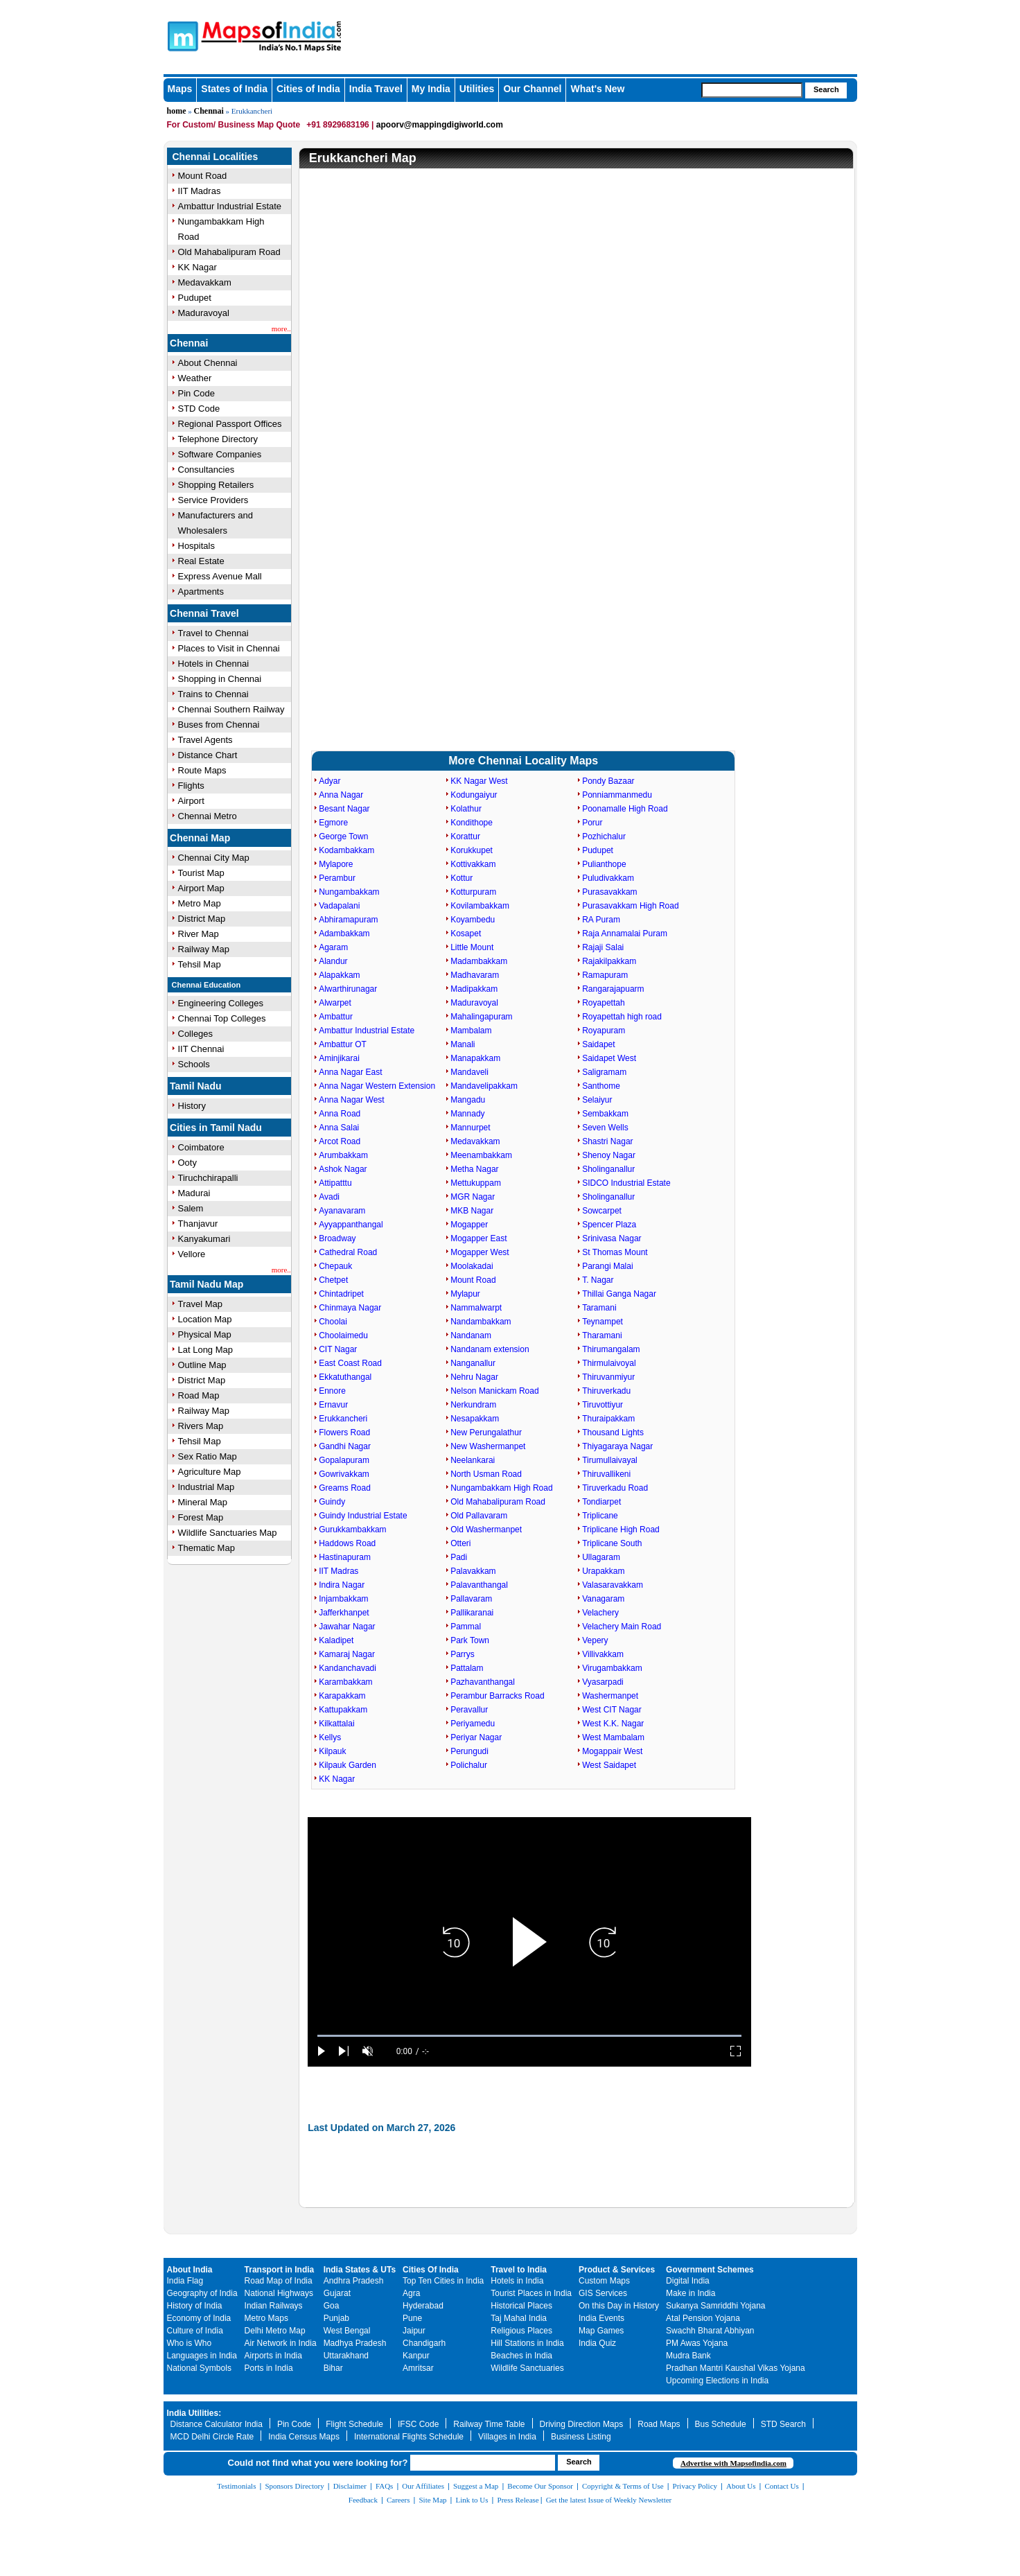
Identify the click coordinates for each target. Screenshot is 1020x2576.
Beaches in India (521, 2355)
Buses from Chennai (219, 724)
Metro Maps (266, 2318)
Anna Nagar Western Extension (377, 1086)
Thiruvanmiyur (608, 1377)
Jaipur (414, 2331)
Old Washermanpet (486, 1529)
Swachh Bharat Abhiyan (710, 2331)
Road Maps (659, 2424)
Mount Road (202, 175)
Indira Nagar (341, 1585)
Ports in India (269, 2368)
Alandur (333, 961)
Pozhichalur (604, 836)
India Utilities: (194, 2413)
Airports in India (273, 2355)
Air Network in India (281, 2343)
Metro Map (199, 903)
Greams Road (345, 1488)
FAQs (384, 2486)
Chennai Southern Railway (231, 709)
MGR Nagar (472, 1197)
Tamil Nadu (195, 1086)
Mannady (467, 1114)
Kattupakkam (343, 1710)
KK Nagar (197, 267)
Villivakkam (603, 1654)
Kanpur (416, 2355)
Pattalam (466, 1668)
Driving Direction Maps (582, 2424)
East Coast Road (350, 1363)
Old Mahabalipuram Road (229, 252)
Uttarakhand (346, 2355)
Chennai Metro (207, 816)
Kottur (461, 878)
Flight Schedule (354, 2424)
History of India (194, 2306)
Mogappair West (612, 1751)
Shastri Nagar (607, 1141)
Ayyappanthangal (351, 1224)
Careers (398, 2500)
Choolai (333, 1321)
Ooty (187, 1162)
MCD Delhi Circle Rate (212, 2437)
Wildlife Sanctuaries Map (227, 1532)
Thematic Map (206, 1548)
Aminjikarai (339, 1058)
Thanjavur (198, 1223)
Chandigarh (424, 2343)
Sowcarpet (602, 1211)
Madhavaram (474, 975)
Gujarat (337, 2293)
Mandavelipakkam (484, 1086)
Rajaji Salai (603, 947)
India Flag (185, 2281)
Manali (462, 1044)
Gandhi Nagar (345, 1446)
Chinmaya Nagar (350, 1308)
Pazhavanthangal (482, 1682)
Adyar (329, 781)
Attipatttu (335, 1183)
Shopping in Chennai (220, 679)
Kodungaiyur (473, 795)
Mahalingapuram (481, 1017)
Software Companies (220, 454)
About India (190, 2270)
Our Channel (532, 88)
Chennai (209, 111)
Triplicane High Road (621, 1529)
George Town (343, 836)
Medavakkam (204, 282)
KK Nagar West (478, 781)
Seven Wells (605, 1127)
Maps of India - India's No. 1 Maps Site (180, 35)
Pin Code (196, 393)
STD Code (199, 408)
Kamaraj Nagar (347, 1654)
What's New (597, 88)
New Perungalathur (486, 1432)
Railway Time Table (489, 2424)
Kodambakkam (346, 850)
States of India (234, 88)
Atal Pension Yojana (703, 2318)
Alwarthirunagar (348, 989)
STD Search (783, 2424)
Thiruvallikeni (606, 1474)
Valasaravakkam (612, 1585)
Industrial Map (206, 1487)
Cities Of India (431, 2270)
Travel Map (200, 1304)
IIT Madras (199, 191)
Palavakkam (472, 1571)
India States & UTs (360, 2270)
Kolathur (466, 809)
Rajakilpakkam (609, 961)
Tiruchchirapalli (208, 1178)
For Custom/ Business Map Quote (234, 125)
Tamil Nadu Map (206, 1284)
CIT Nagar (338, 1349)
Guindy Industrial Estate (363, 1516)
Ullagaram (601, 1557)
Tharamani (602, 1335)
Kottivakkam (472, 864)
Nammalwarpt (476, 1308)
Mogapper (469, 1224)
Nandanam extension (489, 1349)
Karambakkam (345, 1682)
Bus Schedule (720, 2424)
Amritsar (418, 2368)
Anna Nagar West (352, 1100)
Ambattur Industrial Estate (230, 206)
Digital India (688, 2281)
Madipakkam (474, 989)
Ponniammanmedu (617, 795)
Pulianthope (604, 864)
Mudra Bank (688, 2355)
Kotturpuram (473, 892)
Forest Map (201, 1517)
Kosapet (465, 933)
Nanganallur (472, 1363)
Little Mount (471, 947)
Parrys (462, 1654)
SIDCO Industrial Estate (626, 1183)
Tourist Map (201, 873)
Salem (191, 1208)
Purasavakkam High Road (630, 906)
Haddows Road (347, 1543)
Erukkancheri (343, 1418)
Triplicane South (612, 1543)
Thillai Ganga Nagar (619, 1294)
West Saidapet (609, 1765)
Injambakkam (343, 1599)
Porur (592, 822)
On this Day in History (619, 2306)
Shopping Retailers (216, 485)
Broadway (337, 1238)
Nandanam (470, 1335)
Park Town (469, 1640)
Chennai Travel (204, 613)
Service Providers (213, 500)
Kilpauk (332, 1751)
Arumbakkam (343, 1155)
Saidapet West (609, 1058)
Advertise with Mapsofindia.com (733, 2463)
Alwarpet (335, 1003)
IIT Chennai (201, 1049)
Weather (195, 378)
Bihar (333, 2368)
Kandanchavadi (347, 1668)
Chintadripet (341, 1294)
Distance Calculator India (216, 2424)
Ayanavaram (342, 1211)
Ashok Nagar (343, 1169)
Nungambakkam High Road (501, 1488)
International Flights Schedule (409, 2437)
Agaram (333, 947)
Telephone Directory (218, 439)
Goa (332, 2306)
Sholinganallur (608, 1169)
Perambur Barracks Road (497, 1696)
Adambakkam (344, 933)
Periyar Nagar (476, 1737)
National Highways (279, 2293)
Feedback (363, 2500)
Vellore (192, 1254)
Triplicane (600, 1516)
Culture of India (195, 2331)
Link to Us (472, 2500)
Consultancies (206, 469)
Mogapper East (478, 1238)
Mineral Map (203, 1502)
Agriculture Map (209, 1471)
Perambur (337, 878)
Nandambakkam (480, 1321)
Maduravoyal (203, 313)
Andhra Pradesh (354, 2281)
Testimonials (236, 2486)
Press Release (518, 2500)
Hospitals (196, 546)
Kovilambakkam (479, 906)
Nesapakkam (474, 1418)
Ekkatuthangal (345, 1377)
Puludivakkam (608, 878)
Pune (412, 2318)
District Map (202, 918)
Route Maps (202, 770)
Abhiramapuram (348, 920)
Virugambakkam (612, 1668)
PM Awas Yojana (697, 2343)
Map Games (601, 2331)
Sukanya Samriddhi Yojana (715, 2306)
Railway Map (203, 949)
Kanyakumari (204, 1239)
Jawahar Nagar (347, 1626)
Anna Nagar (341, 795)
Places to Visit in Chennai (229, 648)
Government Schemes (710, 2270)
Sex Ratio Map (207, 1456)
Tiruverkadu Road (615, 1488)
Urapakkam (603, 1571)
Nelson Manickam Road (494, 1391)
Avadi (329, 1197)
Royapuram (603, 1030)
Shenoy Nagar (608, 1155)
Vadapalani (339, 906)
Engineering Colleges (221, 1003)
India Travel (376, 88)
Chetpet (333, 1280)
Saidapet (598, 1044)
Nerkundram (473, 1405)
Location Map (205, 1319)
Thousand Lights (613, 1432)
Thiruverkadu (606, 1391)
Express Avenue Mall (220, 576)
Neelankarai (472, 1460)
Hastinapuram (345, 1557)
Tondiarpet (601, 1502)
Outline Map (202, 1365)
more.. (281, 328)
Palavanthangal (479, 1585)
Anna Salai (339, 1127)
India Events (601, 2318)
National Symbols (199, 2368)
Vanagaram (603, 1599)
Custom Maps (604, 2281)
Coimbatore (201, 1147)
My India (431, 88)
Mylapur (465, 1294)
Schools (194, 1064)
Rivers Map (201, 1426)
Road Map (199, 1395)
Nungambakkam (349, 892)
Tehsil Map (199, 964)
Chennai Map (200, 837)
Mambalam (470, 1030)
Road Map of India (279, 2281)
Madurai (194, 1193)
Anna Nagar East (350, 1072)
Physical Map (204, 1334)
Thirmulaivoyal (608, 1363)
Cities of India (308, 88)
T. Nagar (597, 1280)
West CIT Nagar (612, 1710)
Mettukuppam (475, 1183)
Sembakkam (605, 1114)
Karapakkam (342, 1696)
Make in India (690, 2293)
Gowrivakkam (344, 1474)
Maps (180, 88)
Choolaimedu (343, 1335)
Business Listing (581, 2437)
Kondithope (471, 822)
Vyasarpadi (603, 1682)
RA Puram (601, 920)
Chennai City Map (213, 857)
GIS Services (603, 2293)
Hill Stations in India (527, 2343)
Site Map (432, 2500)
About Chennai (208, 363)
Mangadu (467, 1100)
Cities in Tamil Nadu (216, 1127)
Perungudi (469, 1751)
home (176, 111)
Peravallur (469, 1710)
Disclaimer (350, 2486)
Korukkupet (471, 850)
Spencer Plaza (609, 1224)
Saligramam (604, 1072)
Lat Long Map (206, 1349)
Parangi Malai (607, 1266)
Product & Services (617, 2270)
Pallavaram (471, 1599)
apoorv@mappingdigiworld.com (439, 125)
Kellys (330, 1737)
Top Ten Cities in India (443, 2281)
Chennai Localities (215, 156)
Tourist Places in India (531, 2293)
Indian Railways (274, 2306)
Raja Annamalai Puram (624, 933)
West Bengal (347, 2331)
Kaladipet (336, 1640)
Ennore (332, 1391)
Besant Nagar (344, 809)
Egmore (333, 822)
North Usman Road (486, 1474)
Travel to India (519, 2270)
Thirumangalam (611, 1349)
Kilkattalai (336, 1723)
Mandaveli (469, 1072)
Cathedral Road (348, 1252)
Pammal (465, 1626)
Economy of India (199, 2318)
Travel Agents (205, 740)
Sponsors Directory (294, 2486)
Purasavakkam (609, 892)
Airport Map (201, 888)
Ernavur (333, 1405)
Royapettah (603, 1003)
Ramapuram (605, 975)
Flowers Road (344, 1432)
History (192, 1106)
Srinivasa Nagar (611, 1238)
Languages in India (202, 2355)
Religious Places (521, 2331)
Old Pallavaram (478, 1516)
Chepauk (335, 1266)
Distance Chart (208, 755)
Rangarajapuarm (613, 989)
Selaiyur (597, 1100)
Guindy (332, 1502)
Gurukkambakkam (352, 1529)
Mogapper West (479, 1252)
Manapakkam (475, 1058)
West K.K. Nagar (613, 1723)
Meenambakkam (481, 1155)
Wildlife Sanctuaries (527, 2368)
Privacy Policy (695, 2486)
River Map (198, 934)
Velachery (600, 1613)
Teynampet (602, 1321)
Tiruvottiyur (602, 1405)
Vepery (595, 1640)
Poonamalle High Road (624, 809)
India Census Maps (304, 2437)
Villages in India (507, 2437)
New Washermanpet (487, 1446)
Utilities (477, 88)
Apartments (201, 591)
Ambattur (336, 1017)
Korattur (465, 836)
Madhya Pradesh (355, 2343)
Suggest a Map (475, 2486)
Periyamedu (472, 1723)
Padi (458, 1557)
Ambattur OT (343, 1044)
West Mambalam (613, 1737)
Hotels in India (517, 2281)
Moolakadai (471, 1266)
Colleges (195, 1033)
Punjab (336, 2318)
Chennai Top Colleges (222, 1018)
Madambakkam (478, 961)
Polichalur (468, 1765)
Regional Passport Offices (230, 424)
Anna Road (339, 1114)
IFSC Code (418, 2424)
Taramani (599, 1308)
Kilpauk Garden (347, 1765)
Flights (191, 785)
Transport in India (280, 2270)
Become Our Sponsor (540, 2486)
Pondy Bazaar (608, 781)
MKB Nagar (471, 1211)
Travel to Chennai (213, 633)
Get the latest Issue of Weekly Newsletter (609, 2500)
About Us (740, 2486)
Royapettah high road (622, 1017)
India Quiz (597, 2343)
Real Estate (201, 561)
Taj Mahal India (519, 2318)
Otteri (460, 1543)
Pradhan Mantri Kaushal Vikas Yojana (735, 2368)
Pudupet (194, 297)
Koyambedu (472, 920)
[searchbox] (751, 90)
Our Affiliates (423, 2486)
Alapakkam (339, 975)
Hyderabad (423, 2306)
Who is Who (189, 2343)
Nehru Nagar (474, 1377)
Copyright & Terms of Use (623, 2486)
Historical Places (521, 2306)
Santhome (601, 1086)
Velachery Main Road (621, 1626)
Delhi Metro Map (275, 2331)
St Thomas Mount (615, 1252)
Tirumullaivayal (610, 1460)
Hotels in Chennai (213, 663)
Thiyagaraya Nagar (617, 1446)
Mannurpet (470, 1127)
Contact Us (782, 2486)
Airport (191, 801)
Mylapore (336, 864)
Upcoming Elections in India (717, 2380)
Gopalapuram (344, 1460)
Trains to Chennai (213, 694)
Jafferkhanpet (344, 1613)
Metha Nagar (474, 1169)
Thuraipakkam (608, 1418)
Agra (411, 2293)
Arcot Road (339, 1141)
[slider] (529, 2036)
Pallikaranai (471, 1613)
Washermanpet (610, 1696)
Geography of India (202, 2293)
